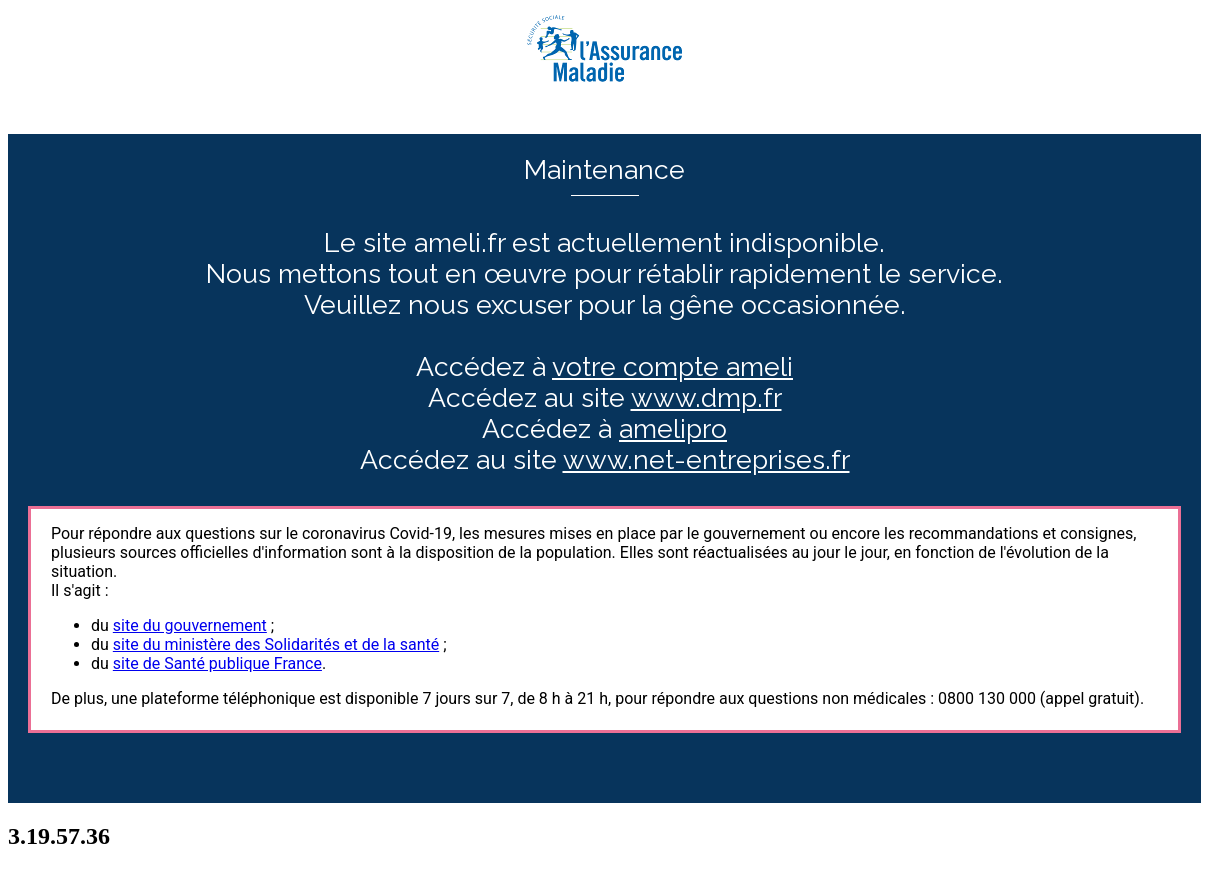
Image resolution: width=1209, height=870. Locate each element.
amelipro (673, 428)
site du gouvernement (190, 625)
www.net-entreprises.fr (706, 459)
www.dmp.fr (706, 397)
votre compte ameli (672, 366)
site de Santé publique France (217, 663)
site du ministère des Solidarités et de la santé (276, 644)
